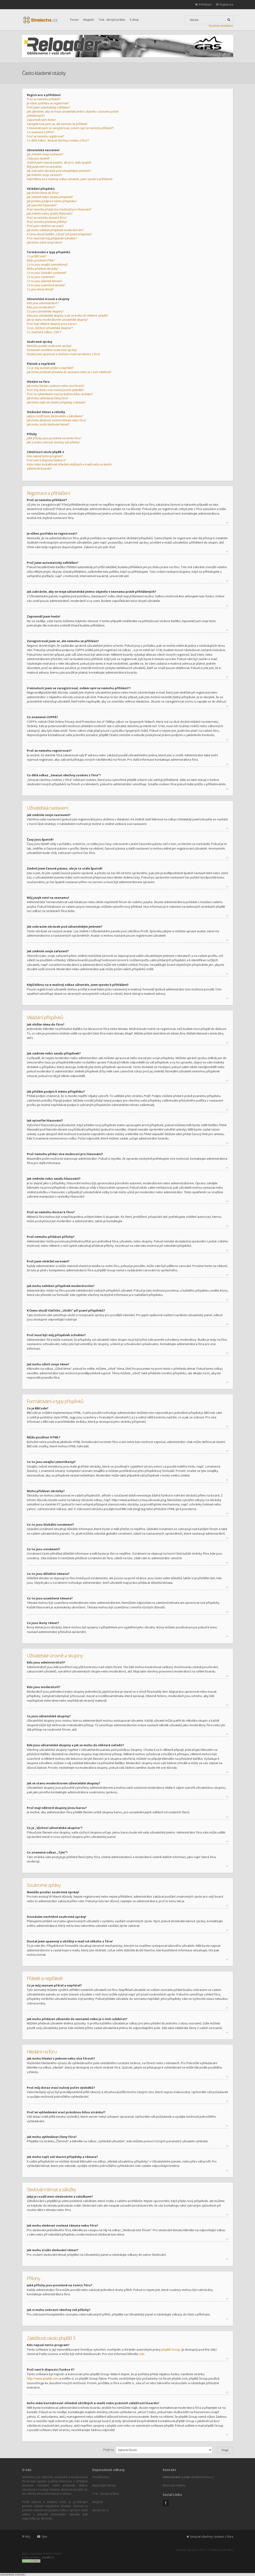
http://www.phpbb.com (43, 2378)
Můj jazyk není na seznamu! (44, 167)
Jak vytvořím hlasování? (42, 205)
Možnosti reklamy (174, 2485)
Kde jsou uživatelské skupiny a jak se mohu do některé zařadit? (67, 315)
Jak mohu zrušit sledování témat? (48, 424)
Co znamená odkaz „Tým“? (44, 332)
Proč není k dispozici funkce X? (46, 460)
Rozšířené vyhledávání (221, 25)
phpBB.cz (48, 2557)
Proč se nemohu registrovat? (45, 136)
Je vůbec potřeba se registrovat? (48, 103)
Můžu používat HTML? (41, 260)
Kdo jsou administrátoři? (43, 303)
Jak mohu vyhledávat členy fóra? (47, 398)
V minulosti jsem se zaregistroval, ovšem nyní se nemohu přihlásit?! (70, 128)
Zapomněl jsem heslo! (41, 120)
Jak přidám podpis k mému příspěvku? (52, 201)
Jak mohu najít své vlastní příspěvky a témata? (56, 402)
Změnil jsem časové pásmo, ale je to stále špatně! (59, 162)
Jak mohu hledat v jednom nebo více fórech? (55, 386)
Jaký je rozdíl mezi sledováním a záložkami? (55, 416)
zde (141, 2354)
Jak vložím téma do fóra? (43, 193)
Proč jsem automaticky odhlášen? (48, 107)
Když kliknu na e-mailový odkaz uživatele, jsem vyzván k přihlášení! (69, 179)
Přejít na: (109, 2449)
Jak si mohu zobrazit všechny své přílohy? (53, 442)
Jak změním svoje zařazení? (44, 175)
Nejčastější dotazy (104, 2485)
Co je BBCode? (36, 256)
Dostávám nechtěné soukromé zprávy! (52, 350)
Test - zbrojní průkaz (112, 20)
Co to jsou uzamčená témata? (46, 285)
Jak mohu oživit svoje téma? (44, 242)
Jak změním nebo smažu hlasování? (50, 213)
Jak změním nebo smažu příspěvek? (50, 197)
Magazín (88, 20)
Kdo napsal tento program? (45, 456)
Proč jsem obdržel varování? (45, 226)
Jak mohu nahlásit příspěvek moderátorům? (55, 230)
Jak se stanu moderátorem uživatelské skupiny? (57, 320)
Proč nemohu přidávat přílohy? (47, 222)
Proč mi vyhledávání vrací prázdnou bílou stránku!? (60, 394)
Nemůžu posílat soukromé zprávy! (49, 346)
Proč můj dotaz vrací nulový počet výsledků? (55, 390)
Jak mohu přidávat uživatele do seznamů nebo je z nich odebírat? (69, 372)
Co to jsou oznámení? (41, 277)
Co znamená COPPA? (40, 132)
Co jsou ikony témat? (40, 289)
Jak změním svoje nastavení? (45, 154)
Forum (74, 20)
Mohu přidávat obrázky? (42, 269)
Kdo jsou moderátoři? (41, 307)
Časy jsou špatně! (38, 158)
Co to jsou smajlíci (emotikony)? (47, 264)
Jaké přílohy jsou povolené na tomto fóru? (54, 438)
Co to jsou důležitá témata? (44, 281)
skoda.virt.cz (100, 2510)
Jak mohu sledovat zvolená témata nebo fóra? (56, 420)
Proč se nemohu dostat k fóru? (47, 218)
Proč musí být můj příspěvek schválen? (52, 238)
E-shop (134, 20)
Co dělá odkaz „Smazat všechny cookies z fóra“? (58, 140)
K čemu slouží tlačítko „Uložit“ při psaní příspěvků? (59, 234)
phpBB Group (170, 2349)
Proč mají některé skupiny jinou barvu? (52, 324)
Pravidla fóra (100, 2477)
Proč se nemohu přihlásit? (43, 99)
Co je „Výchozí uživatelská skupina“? (50, 328)
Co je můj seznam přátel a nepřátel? (50, 368)
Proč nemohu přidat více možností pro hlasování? (59, 209)
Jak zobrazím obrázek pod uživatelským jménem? (59, 171)
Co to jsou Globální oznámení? (47, 273)
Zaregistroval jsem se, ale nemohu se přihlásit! (57, 124)
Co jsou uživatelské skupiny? (45, 311)
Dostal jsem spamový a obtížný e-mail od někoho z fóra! (63, 354)
